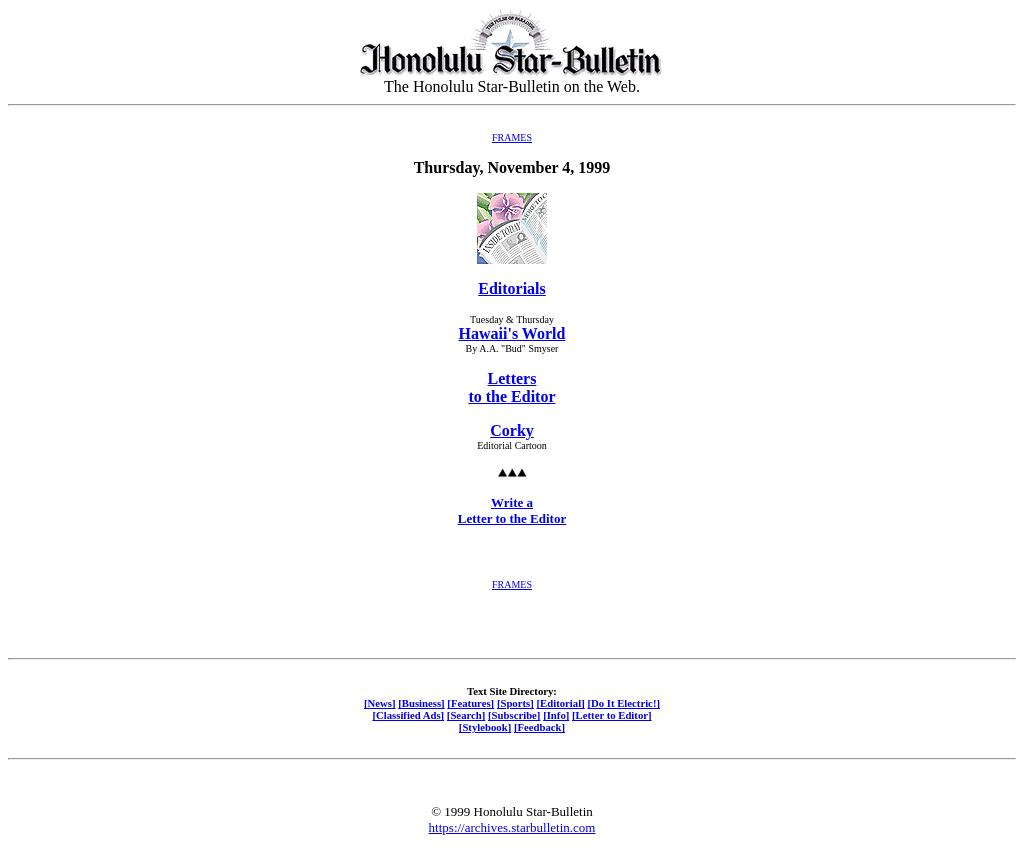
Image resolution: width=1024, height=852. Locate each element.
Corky (512, 430)
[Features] (470, 703)
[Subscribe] (514, 715)
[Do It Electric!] (623, 703)
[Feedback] (539, 727)
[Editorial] (560, 703)
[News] (380, 703)
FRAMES (512, 137)
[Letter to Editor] (612, 715)
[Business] (421, 703)
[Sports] (515, 703)
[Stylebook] (485, 727)
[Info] (556, 715)
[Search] (466, 715)
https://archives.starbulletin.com (512, 827)
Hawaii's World (512, 333)
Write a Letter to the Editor (512, 510)
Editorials (512, 288)
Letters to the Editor (511, 387)
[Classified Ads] (408, 715)
